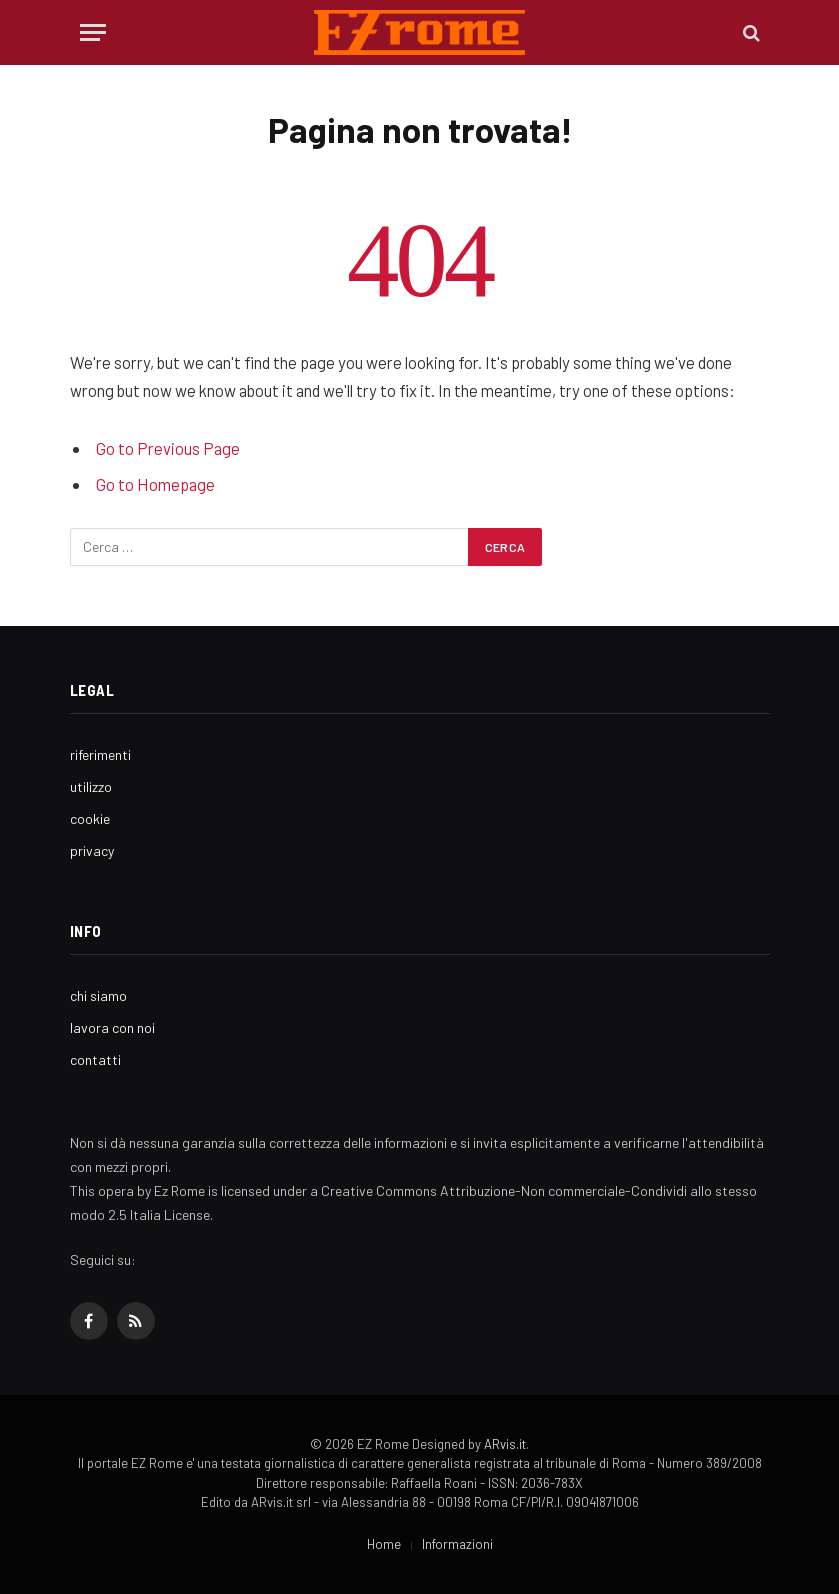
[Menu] (93, 32)
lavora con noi (112, 1027)
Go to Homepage (155, 484)
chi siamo (98, 995)
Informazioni (457, 1544)
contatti (95, 1059)
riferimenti (100, 754)
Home (384, 1544)
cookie (90, 818)
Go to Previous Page (168, 448)
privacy (92, 850)
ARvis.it (505, 1444)
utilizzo (91, 786)
